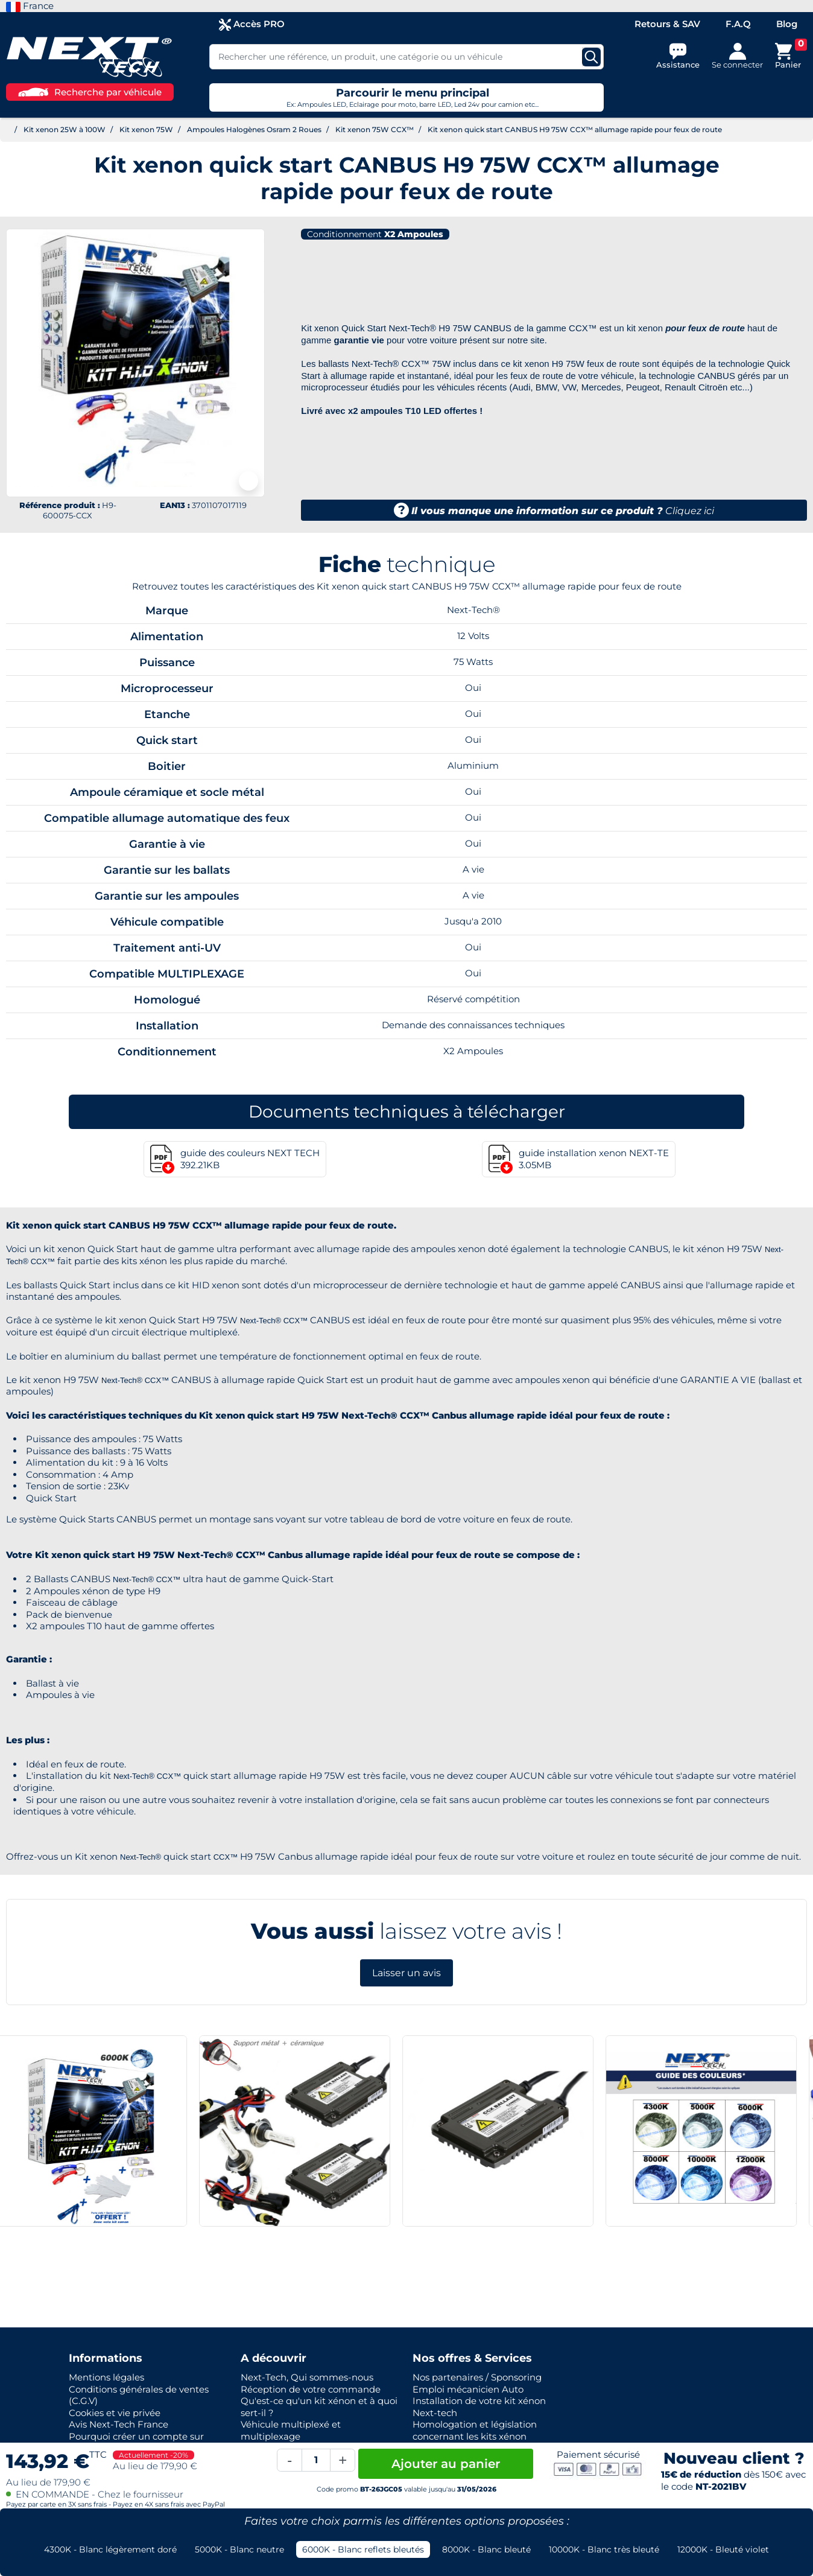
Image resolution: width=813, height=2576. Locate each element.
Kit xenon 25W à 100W (65, 129)
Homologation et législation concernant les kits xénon (475, 2430)
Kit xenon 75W (146, 129)
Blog (786, 24)
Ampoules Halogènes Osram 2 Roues (254, 129)
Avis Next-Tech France (118, 2424)
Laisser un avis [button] (406, 1973)
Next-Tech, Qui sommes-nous (307, 2377)
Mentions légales (106, 2377)
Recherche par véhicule (90, 92)
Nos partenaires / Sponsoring (477, 2377)
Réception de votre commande (311, 2389)
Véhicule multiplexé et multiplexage (291, 2430)
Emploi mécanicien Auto (468, 2389)
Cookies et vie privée (114, 2413)
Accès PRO (252, 24)
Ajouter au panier (445, 2464)
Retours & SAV (667, 24)
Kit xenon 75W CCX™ (374, 129)
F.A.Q (738, 24)
